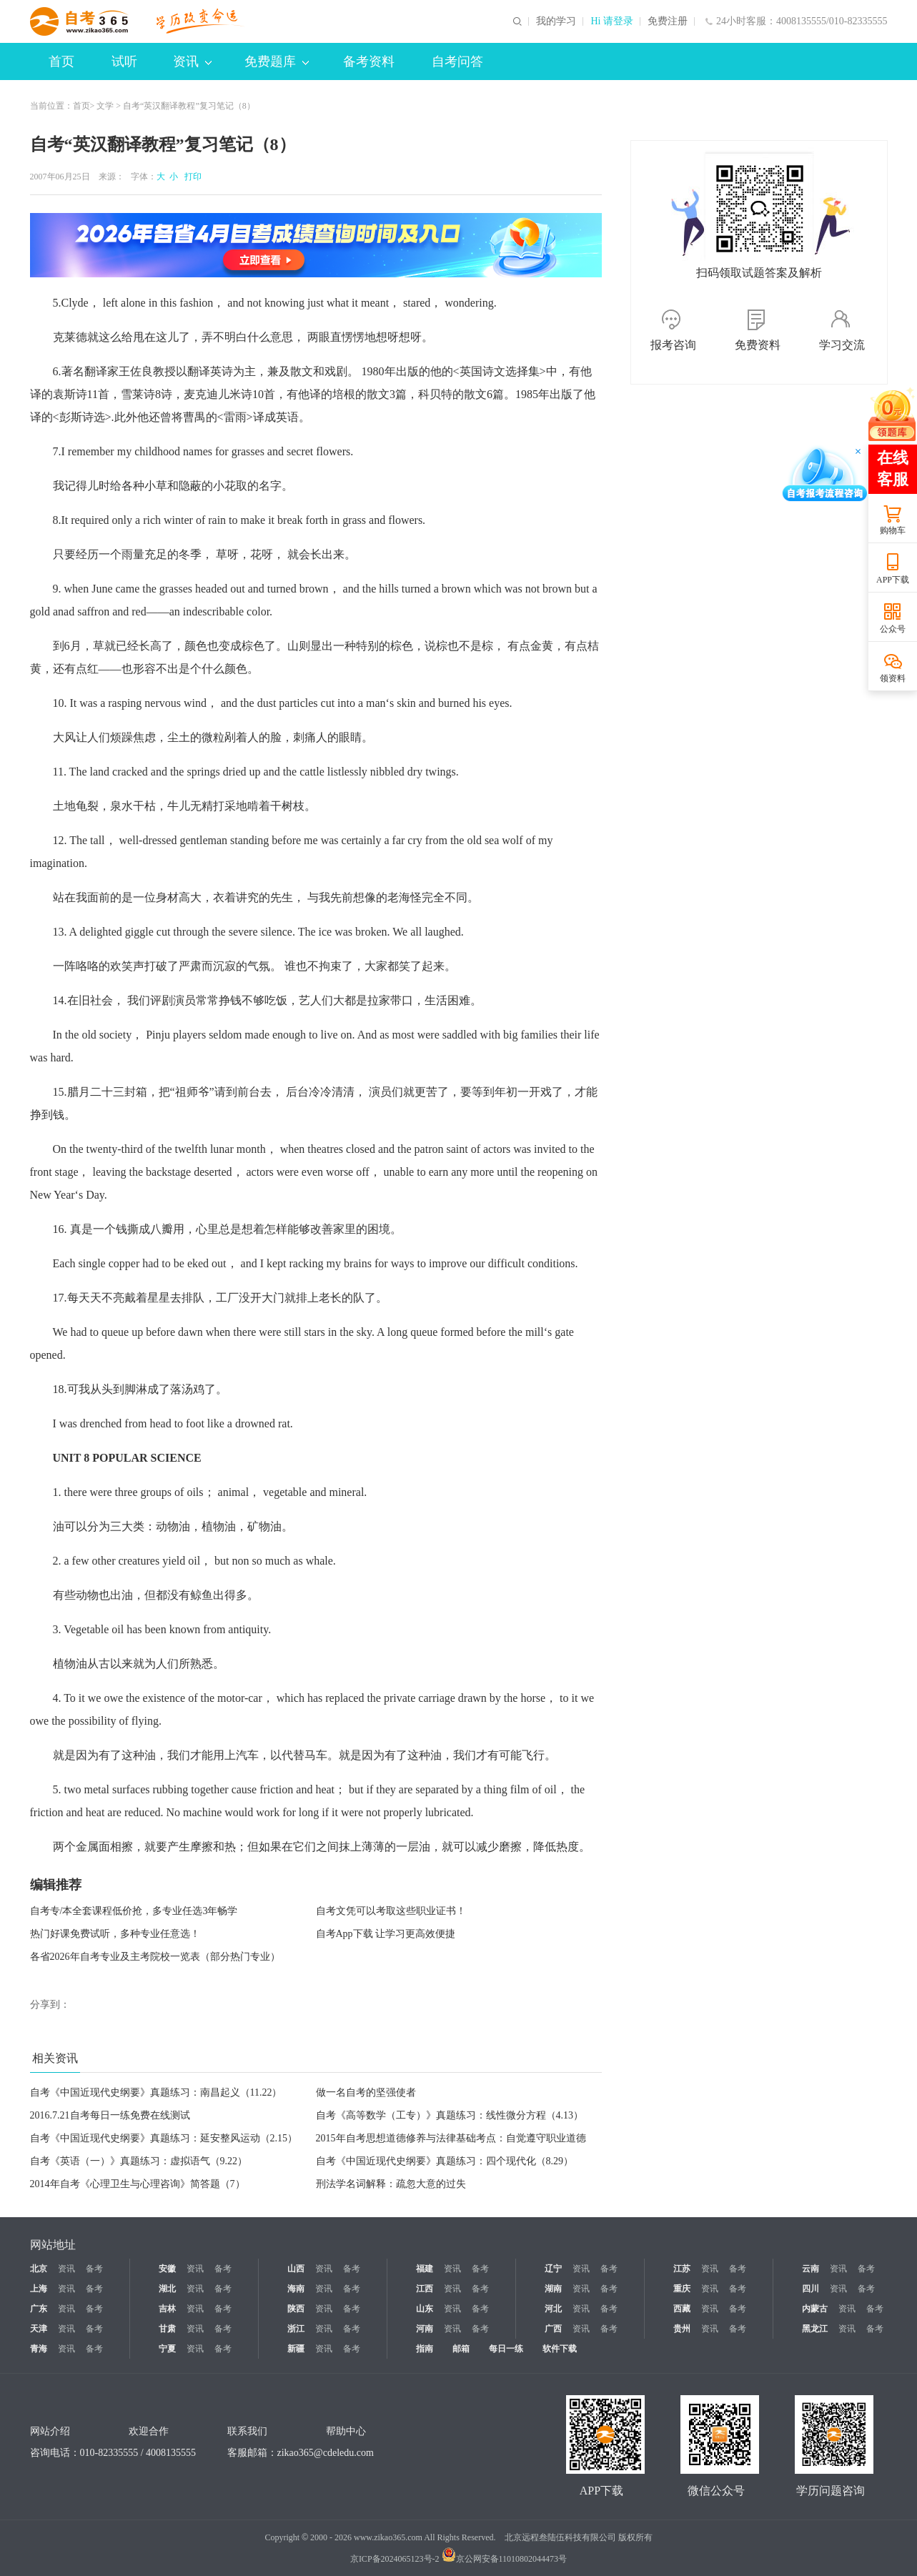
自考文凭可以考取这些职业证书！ (391, 1911)
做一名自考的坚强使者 (366, 2092)
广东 (38, 2309)
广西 (553, 2329)
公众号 (893, 629)
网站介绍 (50, 2431)
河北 (553, 2309)
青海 (38, 2349)
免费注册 (668, 21)
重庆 (681, 2289)
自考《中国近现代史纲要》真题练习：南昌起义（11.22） (156, 2092)
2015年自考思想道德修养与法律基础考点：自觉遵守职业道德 (451, 2138)
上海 (38, 2289)
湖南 (553, 2289)
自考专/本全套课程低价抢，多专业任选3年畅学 (134, 1911)
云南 (810, 2269)
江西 (424, 2289)
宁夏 (167, 2349)
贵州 (681, 2329)
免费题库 (276, 61)
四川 (810, 2289)
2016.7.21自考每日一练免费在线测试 (110, 2115)
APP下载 (892, 580)
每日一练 (506, 2349)
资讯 (192, 61)
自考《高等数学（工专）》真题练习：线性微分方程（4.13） (450, 2115)
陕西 (295, 2309)
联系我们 (247, 2431)
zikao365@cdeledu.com (325, 2452)
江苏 (681, 2269)
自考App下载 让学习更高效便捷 (386, 1933)
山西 (295, 2269)
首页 (61, 61)
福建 (424, 2269)
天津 (38, 2329)
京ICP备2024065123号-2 (395, 2559)
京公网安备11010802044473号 (504, 2559)
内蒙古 (815, 2309)
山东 (424, 2309)
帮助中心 (346, 2431)
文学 (105, 106)
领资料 (893, 678)
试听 (124, 61)
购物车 (893, 530)
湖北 (167, 2289)
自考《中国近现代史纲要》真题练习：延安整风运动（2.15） (164, 2138)
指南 (424, 2349)
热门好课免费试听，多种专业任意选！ (115, 1933)
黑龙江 (815, 2329)
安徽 (167, 2269)
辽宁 (553, 2269)
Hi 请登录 (611, 21)
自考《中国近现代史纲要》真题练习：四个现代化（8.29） (445, 2161)
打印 (191, 177)
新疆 (295, 2349)
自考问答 (457, 61)
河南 (424, 2329)
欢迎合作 (149, 2431)
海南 (295, 2289)
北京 (38, 2269)
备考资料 (369, 61)
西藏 (681, 2309)
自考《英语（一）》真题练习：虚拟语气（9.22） (139, 2161)
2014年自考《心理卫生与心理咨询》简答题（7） (137, 2184)
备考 (94, 2269)
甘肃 (167, 2329)
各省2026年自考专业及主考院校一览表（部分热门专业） (155, 1956)
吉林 (167, 2309)
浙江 (295, 2329)
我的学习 (556, 21)
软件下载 (559, 2349)
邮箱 (461, 2349)
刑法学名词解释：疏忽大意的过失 (391, 2184)
